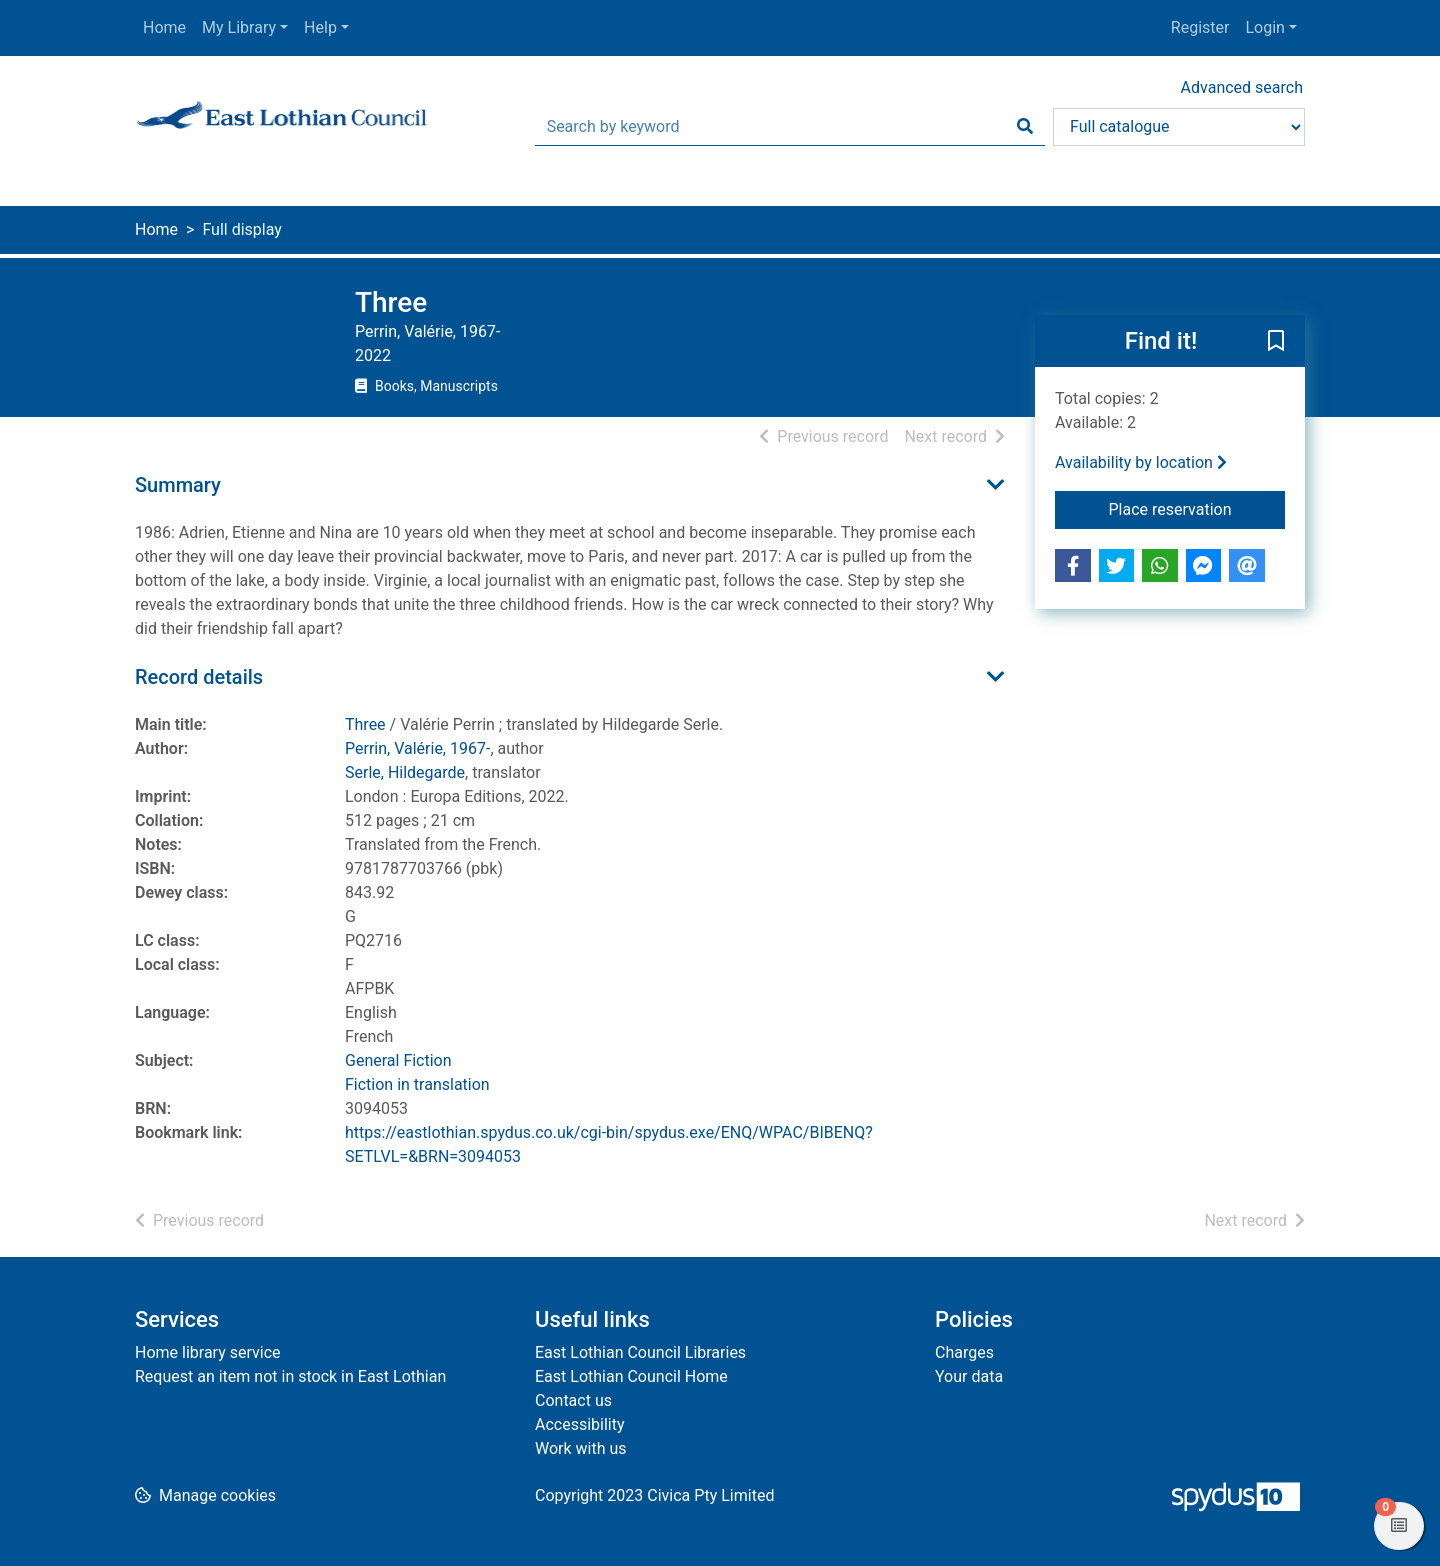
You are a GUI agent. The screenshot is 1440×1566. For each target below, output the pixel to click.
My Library (239, 27)
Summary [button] (178, 485)
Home (164, 27)
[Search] (1025, 127)
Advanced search (1242, 87)
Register (1200, 27)
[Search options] (1179, 127)
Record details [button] (199, 677)
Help (320, 27)
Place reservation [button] (1197, 508)
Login (1264, 27)
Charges (964, 1352)
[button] (1276, 342)
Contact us (573, 1400)
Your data (969, 1376)
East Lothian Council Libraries (640, 1352)
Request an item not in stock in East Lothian (290, 1376)
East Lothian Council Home (631, 1376)
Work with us (581, 1448)
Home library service (208, 1352)
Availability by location (1141, 462)
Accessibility (580, 1424)
